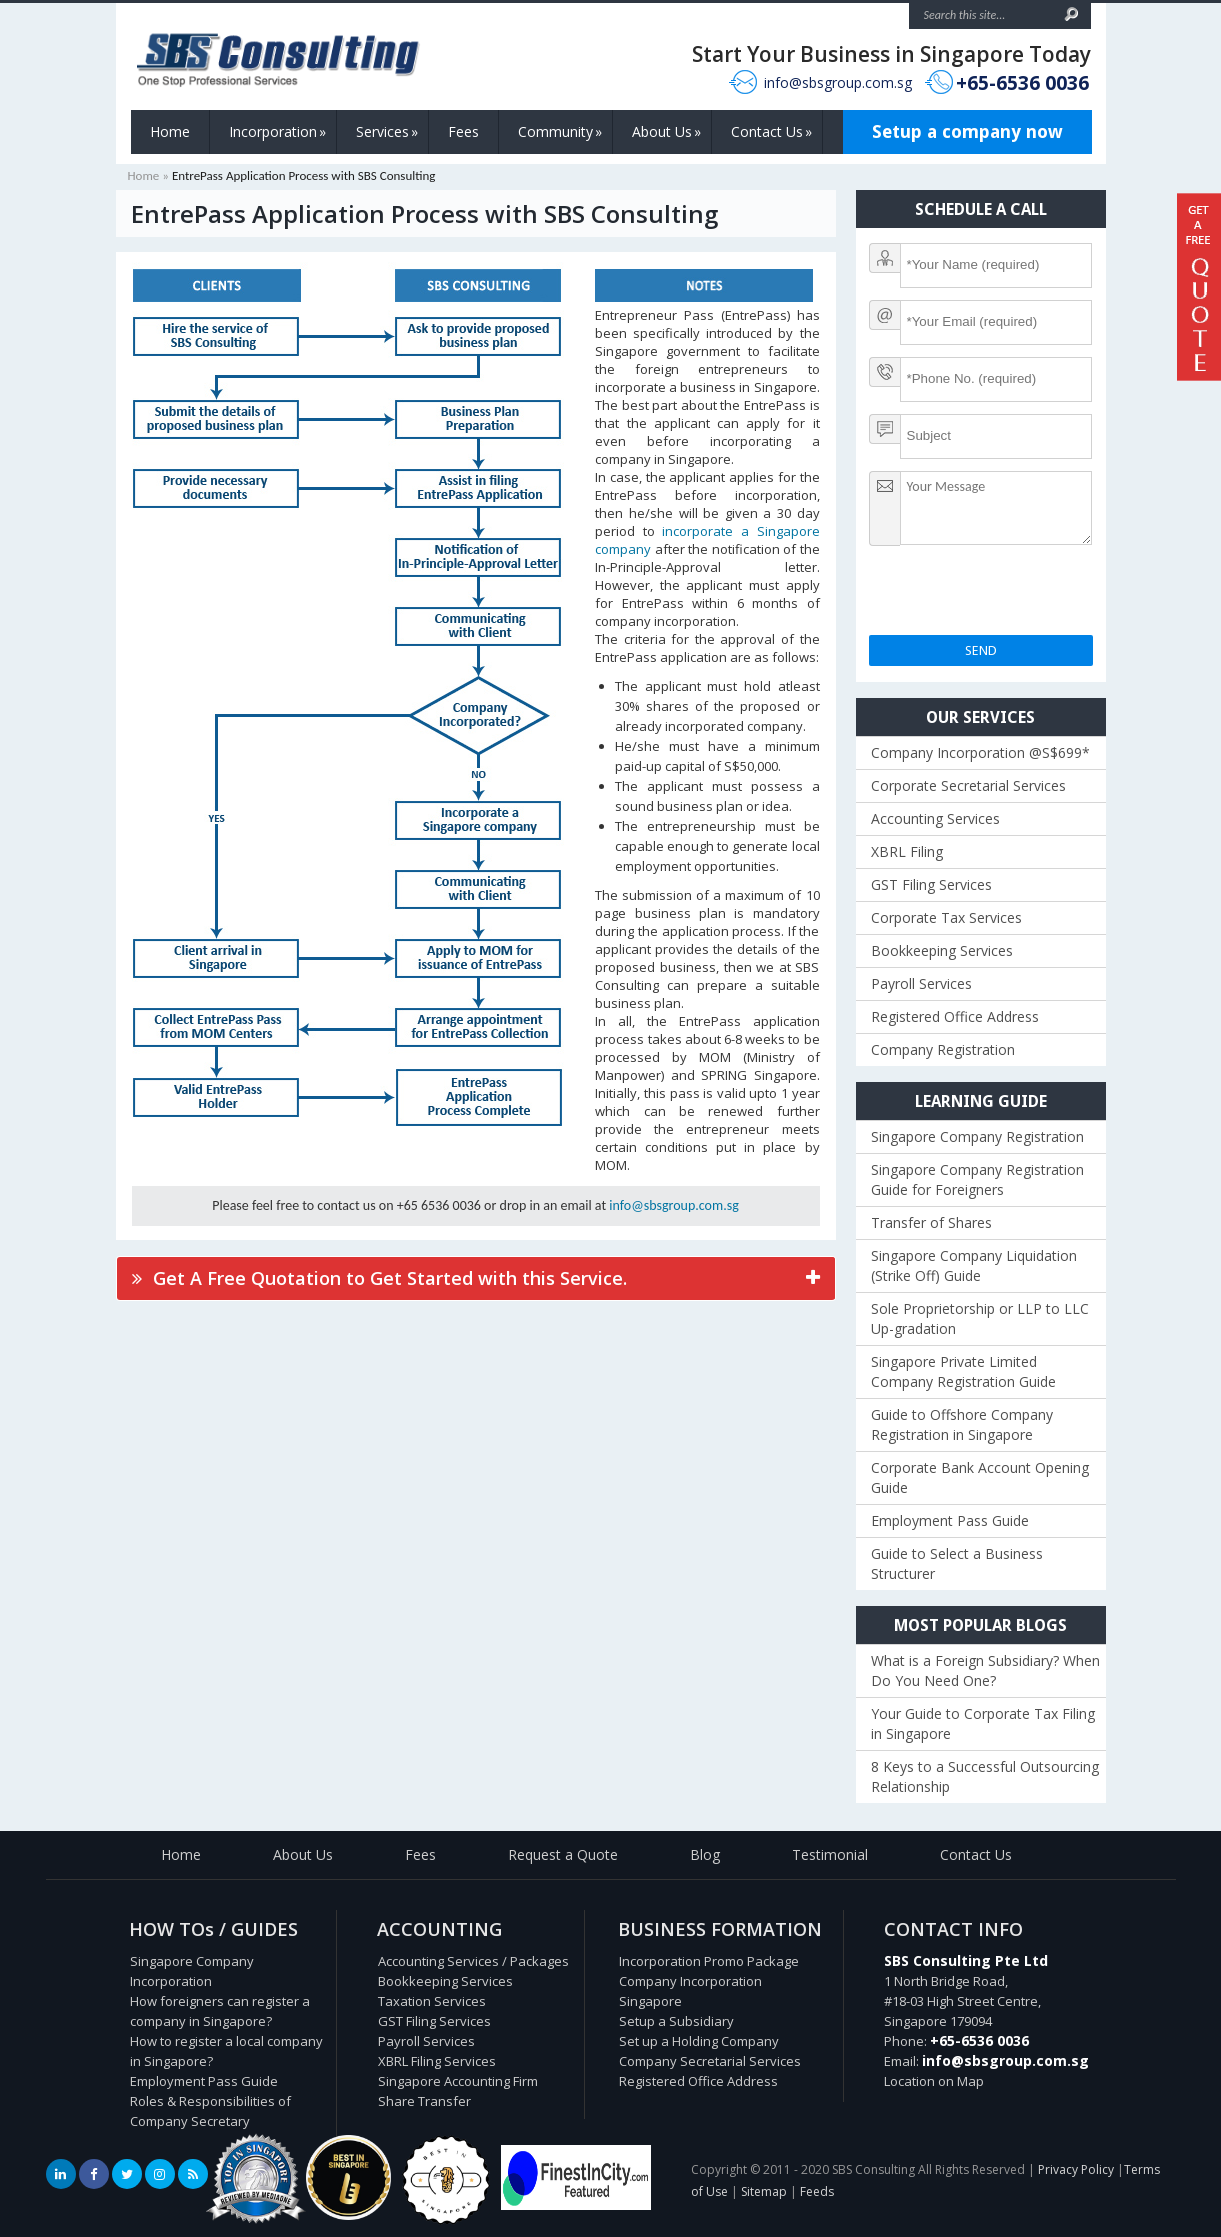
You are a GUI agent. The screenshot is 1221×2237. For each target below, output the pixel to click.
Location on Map (934, 2081)
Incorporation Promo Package (709, 1961)
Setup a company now (967, 131)
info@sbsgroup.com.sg (838, 82)
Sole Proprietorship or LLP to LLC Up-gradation (980, 1318)
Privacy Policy (1076, 2169)
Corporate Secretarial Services (968, 785)
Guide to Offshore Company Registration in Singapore (962, 1424)
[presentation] (1021, 596)
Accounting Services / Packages (473, 1961)
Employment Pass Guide (950, 1520)
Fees (463, 131)
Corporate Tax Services (946, 917)
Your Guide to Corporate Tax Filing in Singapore (983, 1723)
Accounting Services (935, 818)
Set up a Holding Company (699, 2041)
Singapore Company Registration (977, 1136)
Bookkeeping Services (942, 950)
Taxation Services (432, 2001)
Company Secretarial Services (710, 2061)
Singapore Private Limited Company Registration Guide (963, 1371)
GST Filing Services (931, 884)
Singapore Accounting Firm (458, 2081)
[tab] (476, 1278)
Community (560, 132)
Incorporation (277, 132)
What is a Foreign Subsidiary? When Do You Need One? (985, 1670)
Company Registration (943, 1049)
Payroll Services (921, 983)
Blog (705, 1854)
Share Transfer (424, 2101)
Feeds (817, 2191)
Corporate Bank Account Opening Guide (980, 1477)
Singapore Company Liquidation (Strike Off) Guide (974, 1265)
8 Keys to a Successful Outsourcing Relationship (985, 1776)
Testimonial (830, 1854)
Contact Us (771, 132)
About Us (666, 132)
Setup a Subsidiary (676, 2021)
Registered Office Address (955, 1016)
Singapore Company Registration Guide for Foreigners (977, 1179)
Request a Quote (563, 1854)
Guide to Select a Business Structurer (957, 1563)
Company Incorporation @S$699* (980, 752)
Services (387, 132)
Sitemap (764, 2191)
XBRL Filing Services (437, 2061)
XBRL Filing (907, 851)
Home (170, 131)
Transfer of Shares (931, 1222)
